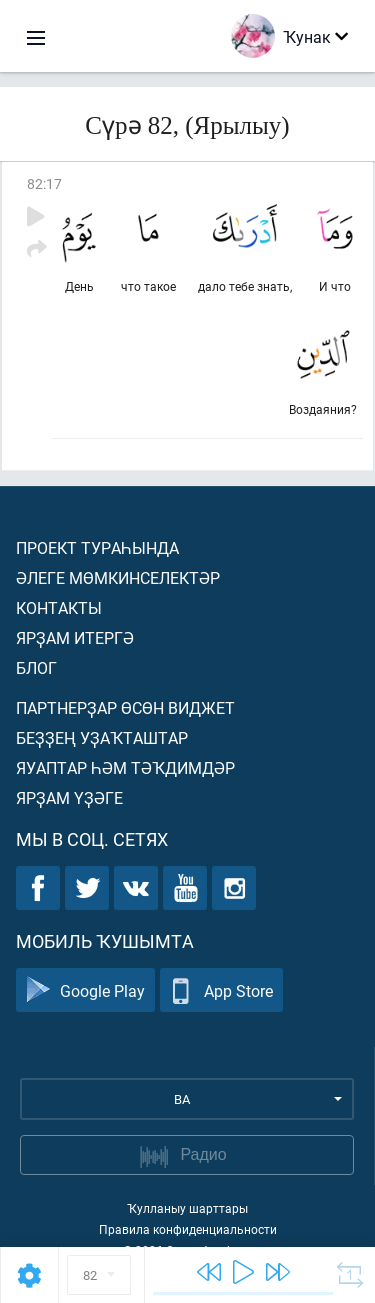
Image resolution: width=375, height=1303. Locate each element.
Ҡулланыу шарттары (187, 1208)
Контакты (59, 607)
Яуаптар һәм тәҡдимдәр (125, 767)
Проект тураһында (97, 547)
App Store (221, 990)
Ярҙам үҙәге (69, 797)
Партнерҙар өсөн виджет (125, 707)
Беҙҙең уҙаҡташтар (102, 737)
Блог (36, 667)
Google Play (85, 990)
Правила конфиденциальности (188, 1229)
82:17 (44, 183)
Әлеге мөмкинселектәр (118, 577)
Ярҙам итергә (75, 637)
